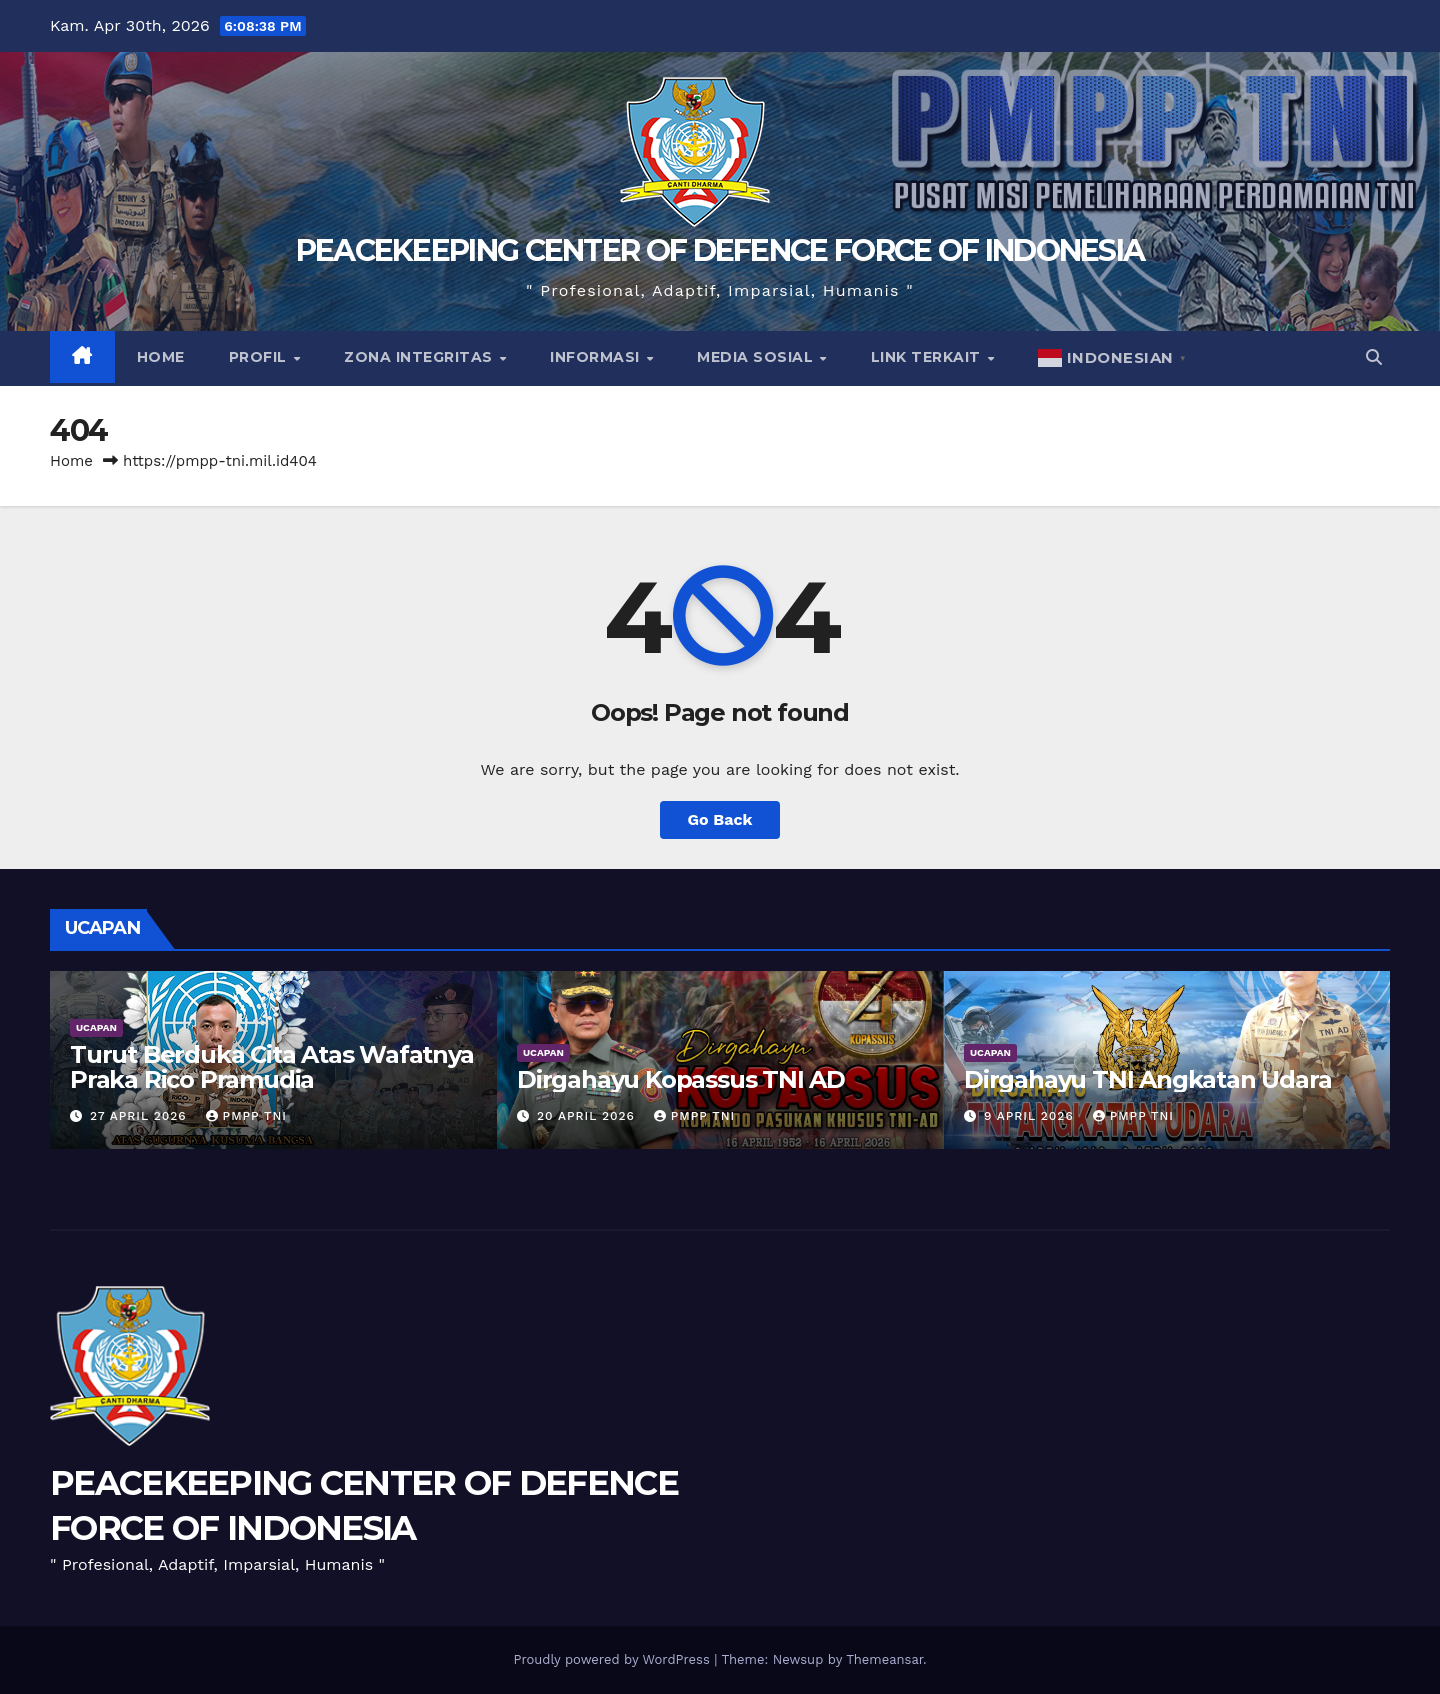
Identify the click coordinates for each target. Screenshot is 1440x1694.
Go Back (720, 819)
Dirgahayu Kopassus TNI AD (681, 1079)
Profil (260, 357)
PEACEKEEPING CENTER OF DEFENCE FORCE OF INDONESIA (720, 250)
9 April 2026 (1031, 1116)
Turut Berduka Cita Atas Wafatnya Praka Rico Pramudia (272, 1067)
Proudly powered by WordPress (613, 1659)
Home (161, 357)
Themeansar (884, 1659)
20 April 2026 (588, 1116)
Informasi (597, 357)
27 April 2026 (141, 1116)
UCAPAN (96, 1027)
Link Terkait (928, 357)
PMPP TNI (246, 1116)
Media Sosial (757, 357)
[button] (1374, 357)
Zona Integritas (420, 357)
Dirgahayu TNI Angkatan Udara (1147, 1079)
